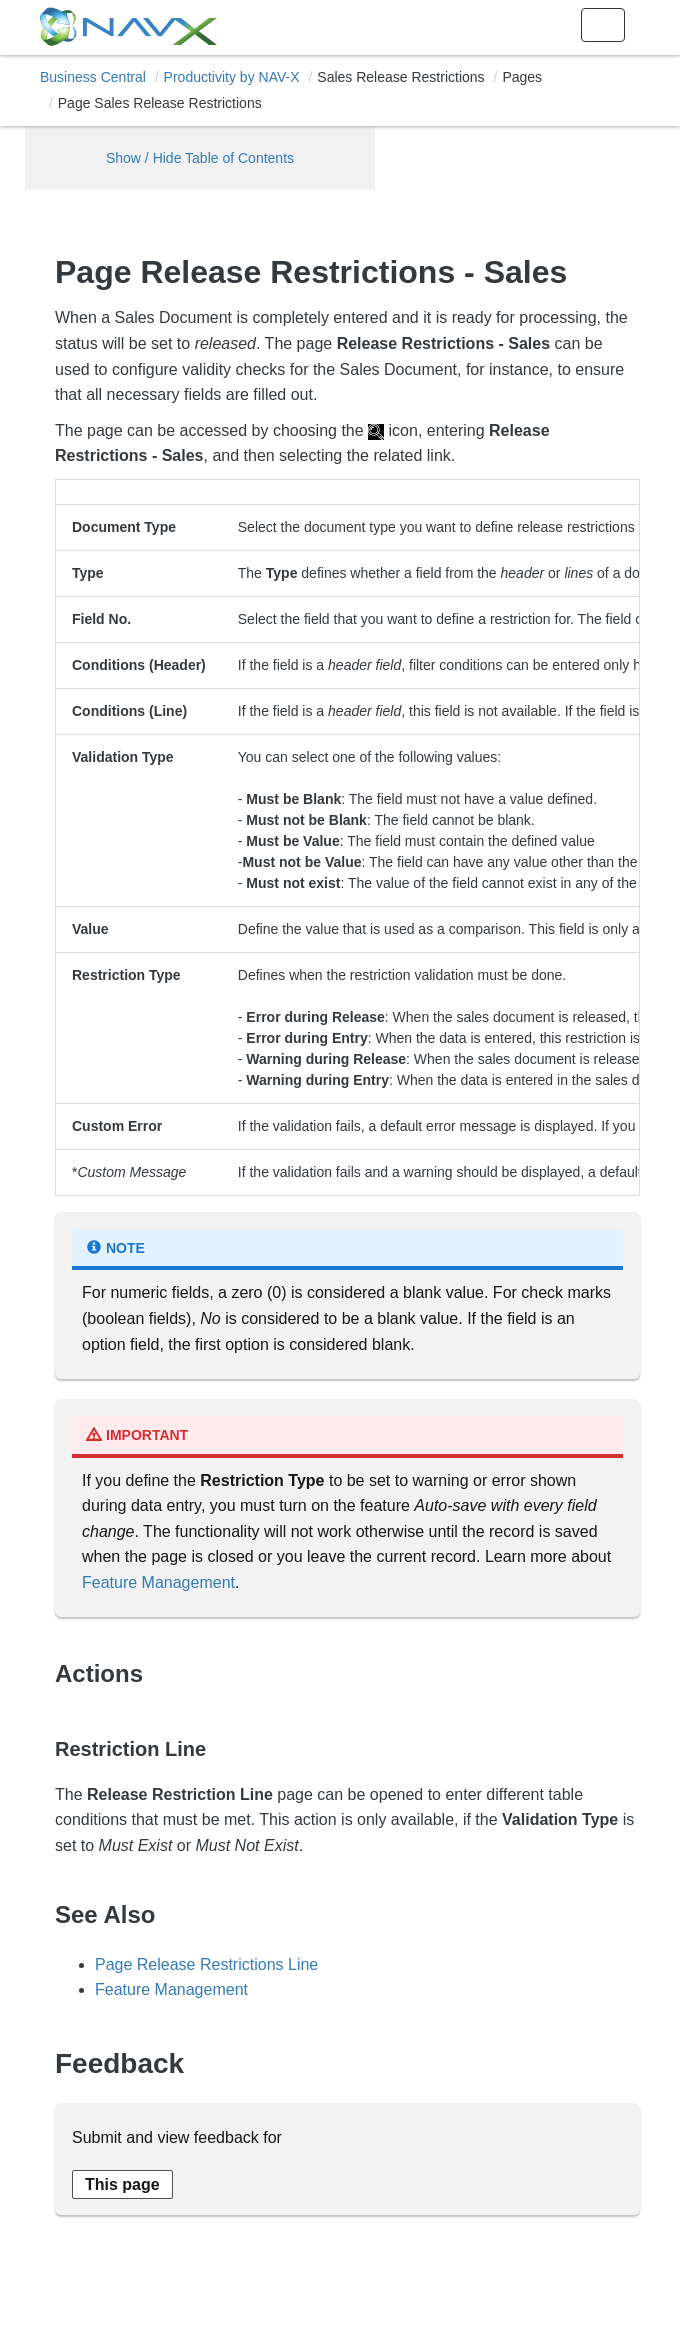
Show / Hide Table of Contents (200, 158)
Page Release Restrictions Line (206, 1964)
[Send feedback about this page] (122, 2184)
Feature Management (158, 1582)
